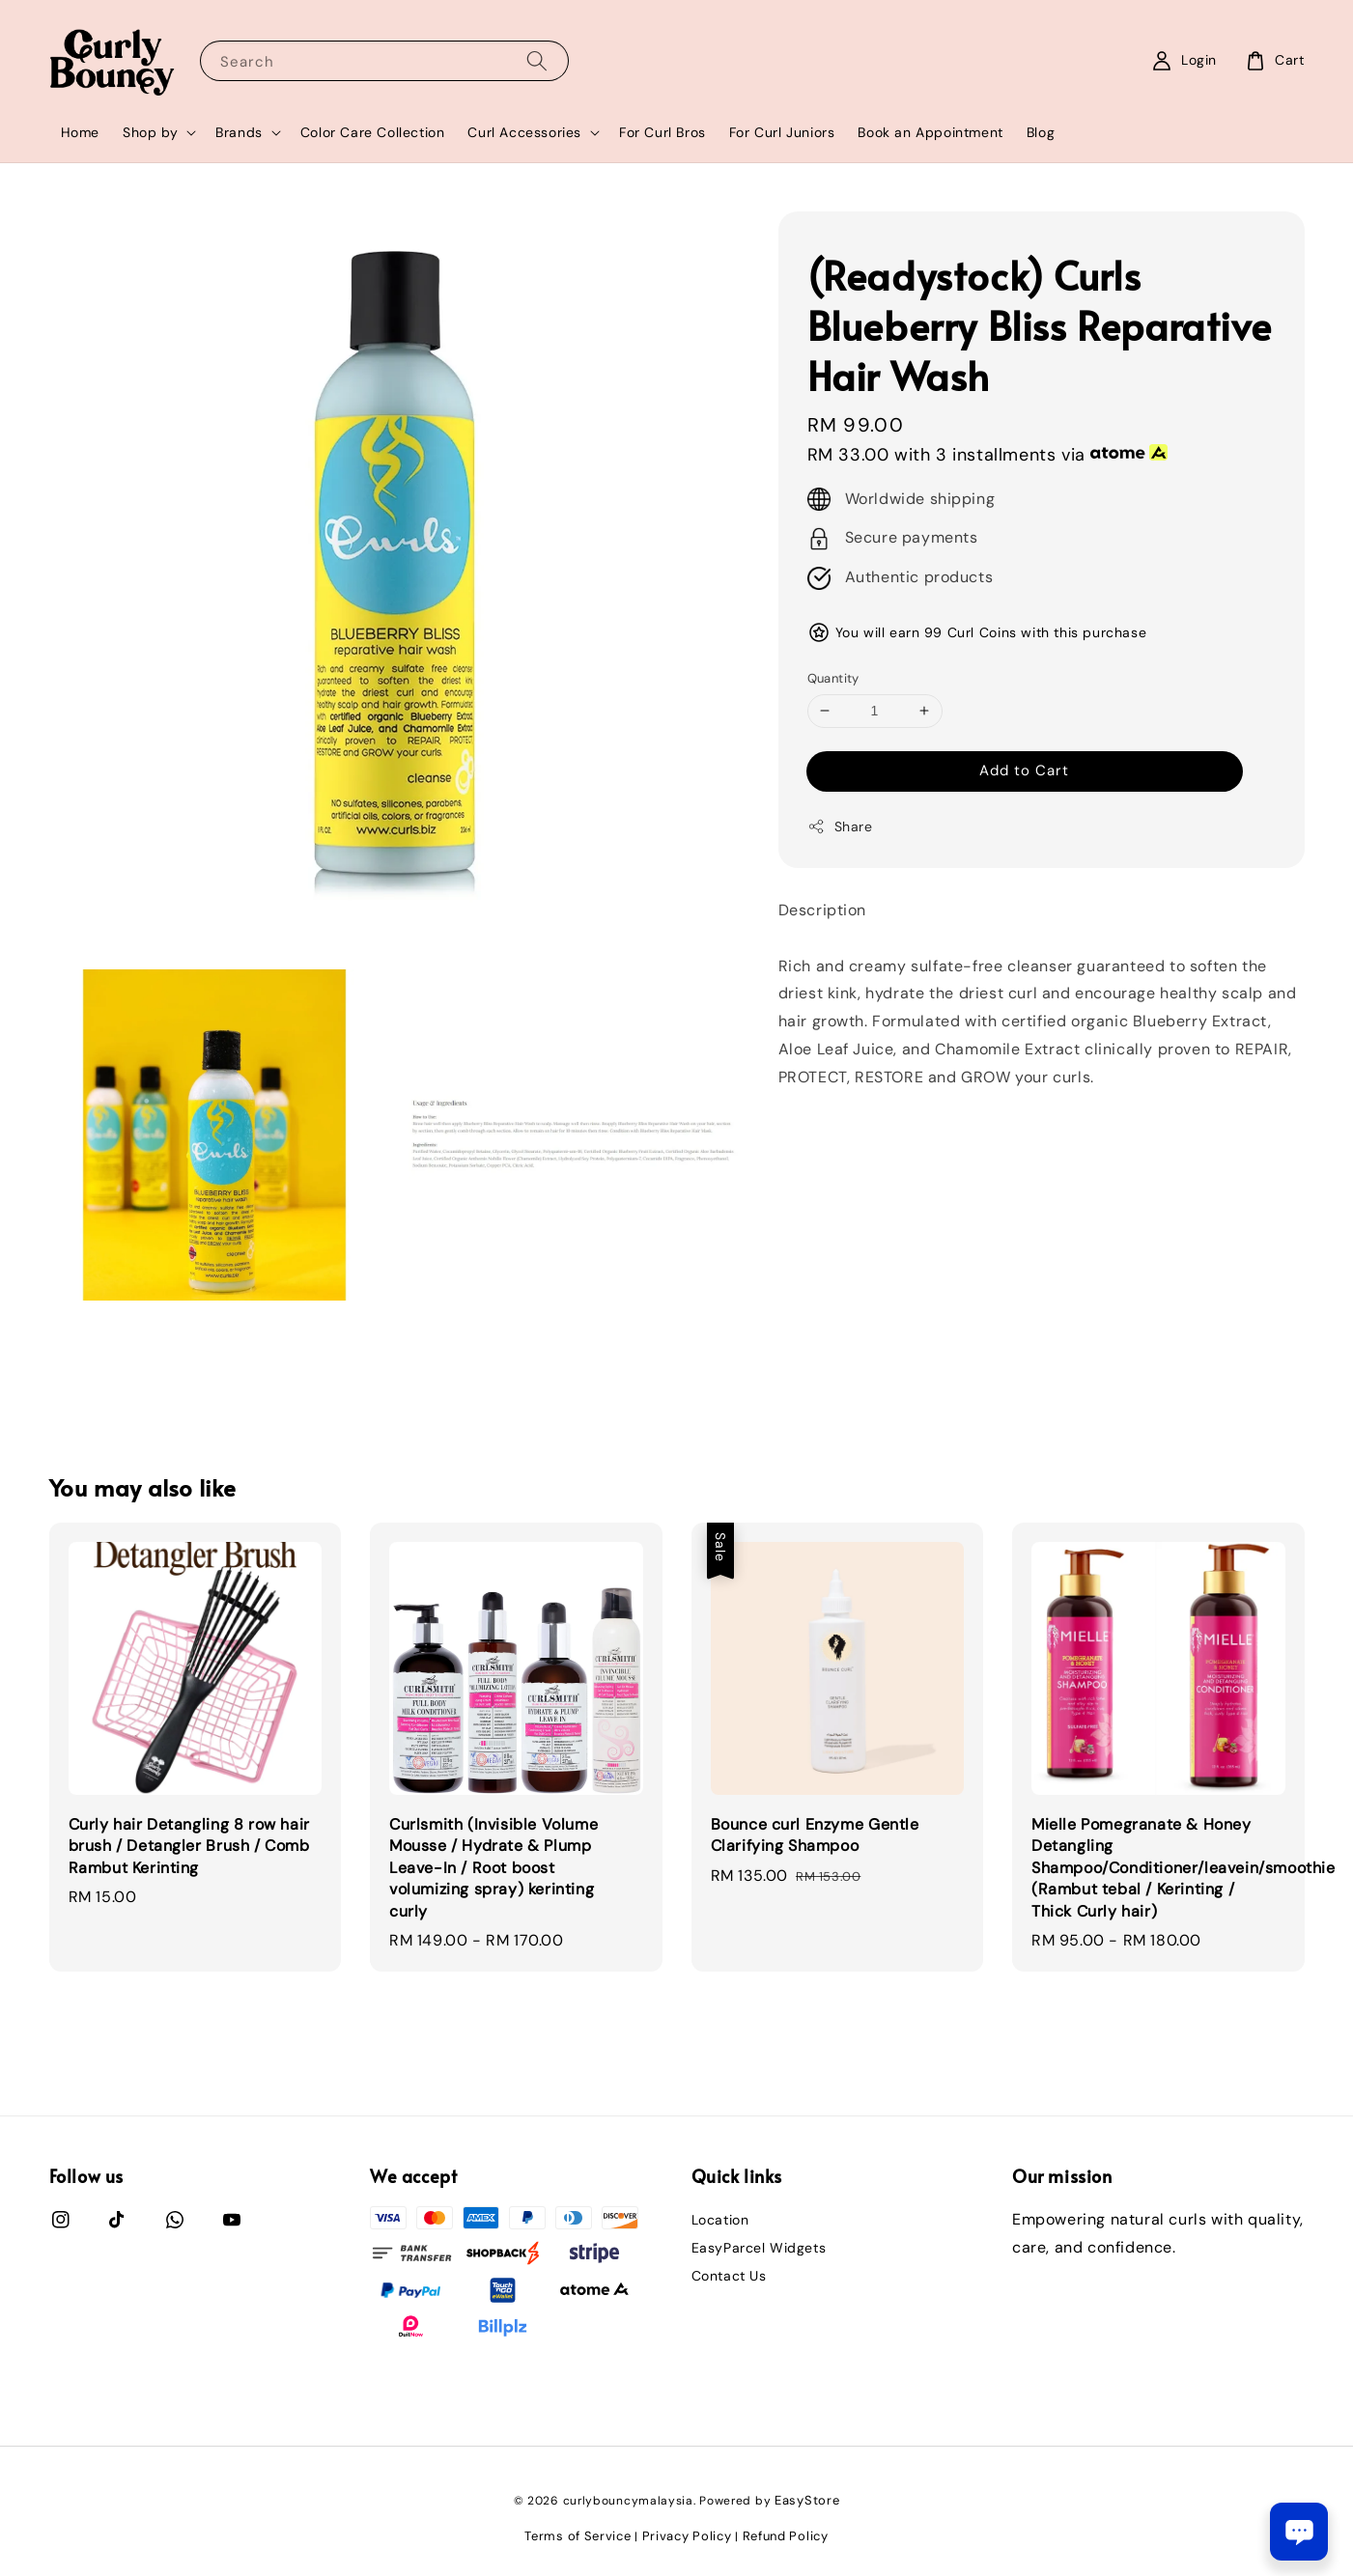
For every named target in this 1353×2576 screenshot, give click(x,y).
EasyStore (807, 2500)
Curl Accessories (524, 132)
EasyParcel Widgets (759, 2247)
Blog (1041, 132)
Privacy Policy (687, 2536)
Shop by (150, 132)
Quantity (833, 678)
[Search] (537, 60)
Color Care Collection (372, 132)
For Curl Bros (662, 132)
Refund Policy (786, 2536)
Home (80, 132)
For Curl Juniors (782, 132)
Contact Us (729, 2275)
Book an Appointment (930, 132)
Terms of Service (577, 2536)
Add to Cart (1024, 770)
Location (720, 2219)
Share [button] (840, 827)
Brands (239, 132)
